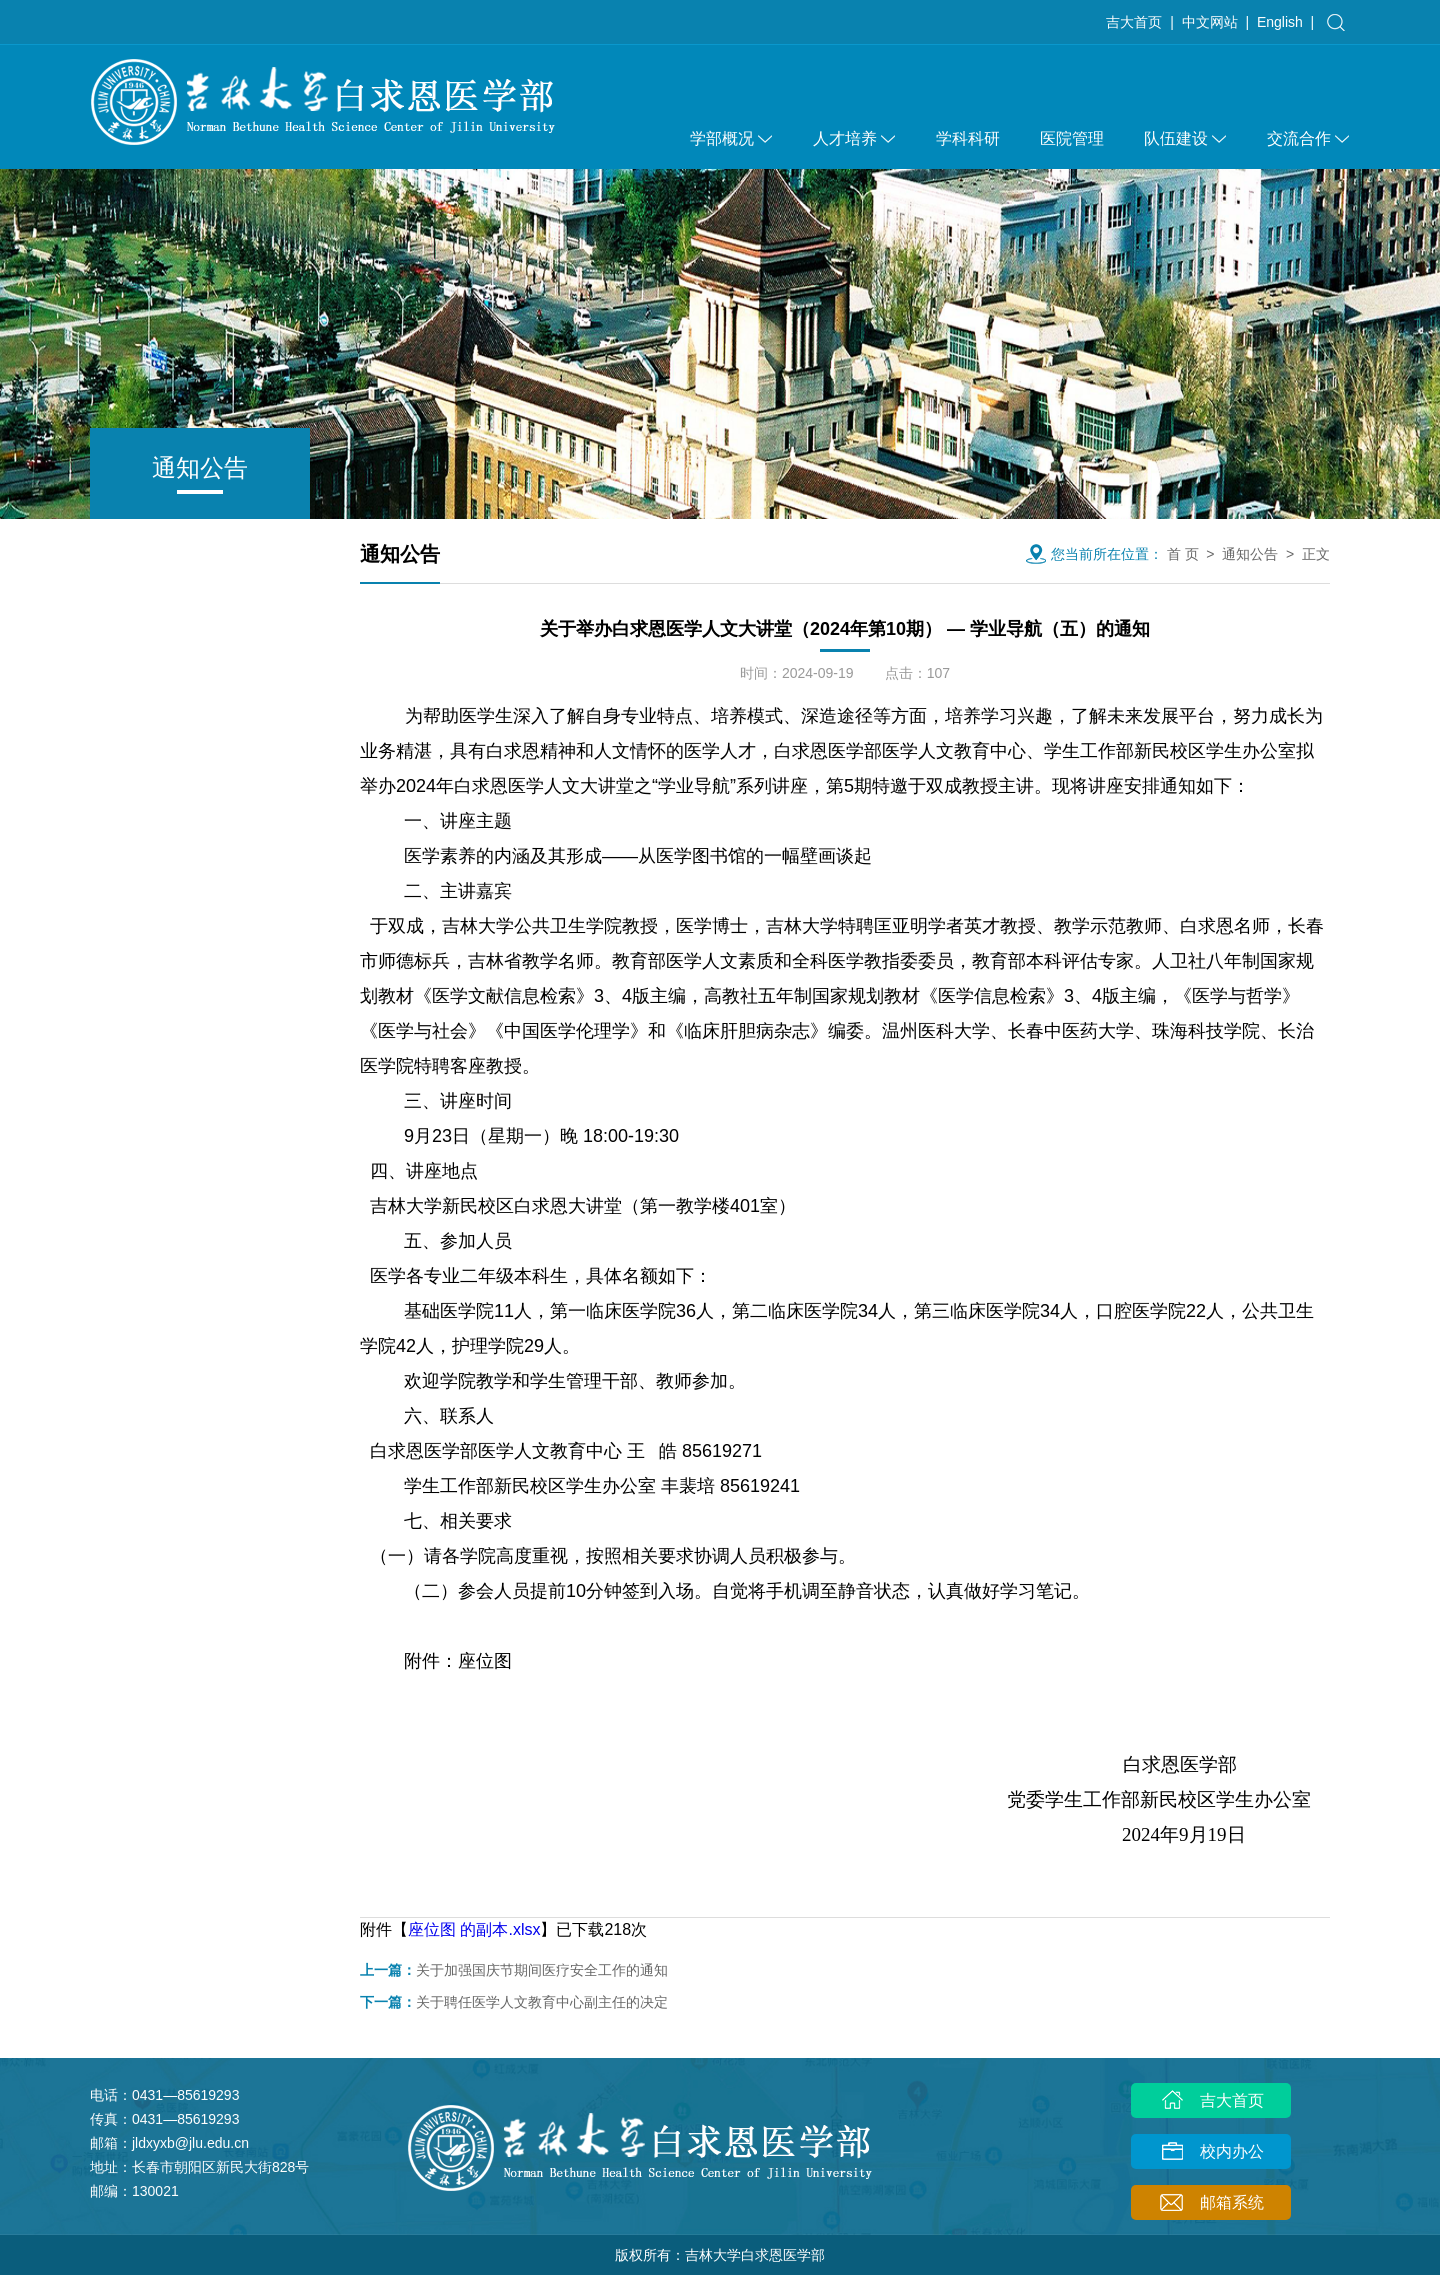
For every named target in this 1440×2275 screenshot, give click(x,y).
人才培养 (854, 138)
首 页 (1183, 554)
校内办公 (1211, 2153)
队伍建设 (1185, 138)
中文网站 (1210, 22)
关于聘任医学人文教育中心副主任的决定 (514, 2002)
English (1280, 22)
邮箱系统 (1211, 2204)
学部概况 (731, 138)
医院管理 (1072, 138)
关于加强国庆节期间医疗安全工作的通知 (514, 1970)
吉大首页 (1134, 22)
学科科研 (968, 138)
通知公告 (1250, 554)
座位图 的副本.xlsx (474, 1929)
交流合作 (1308, 138)
